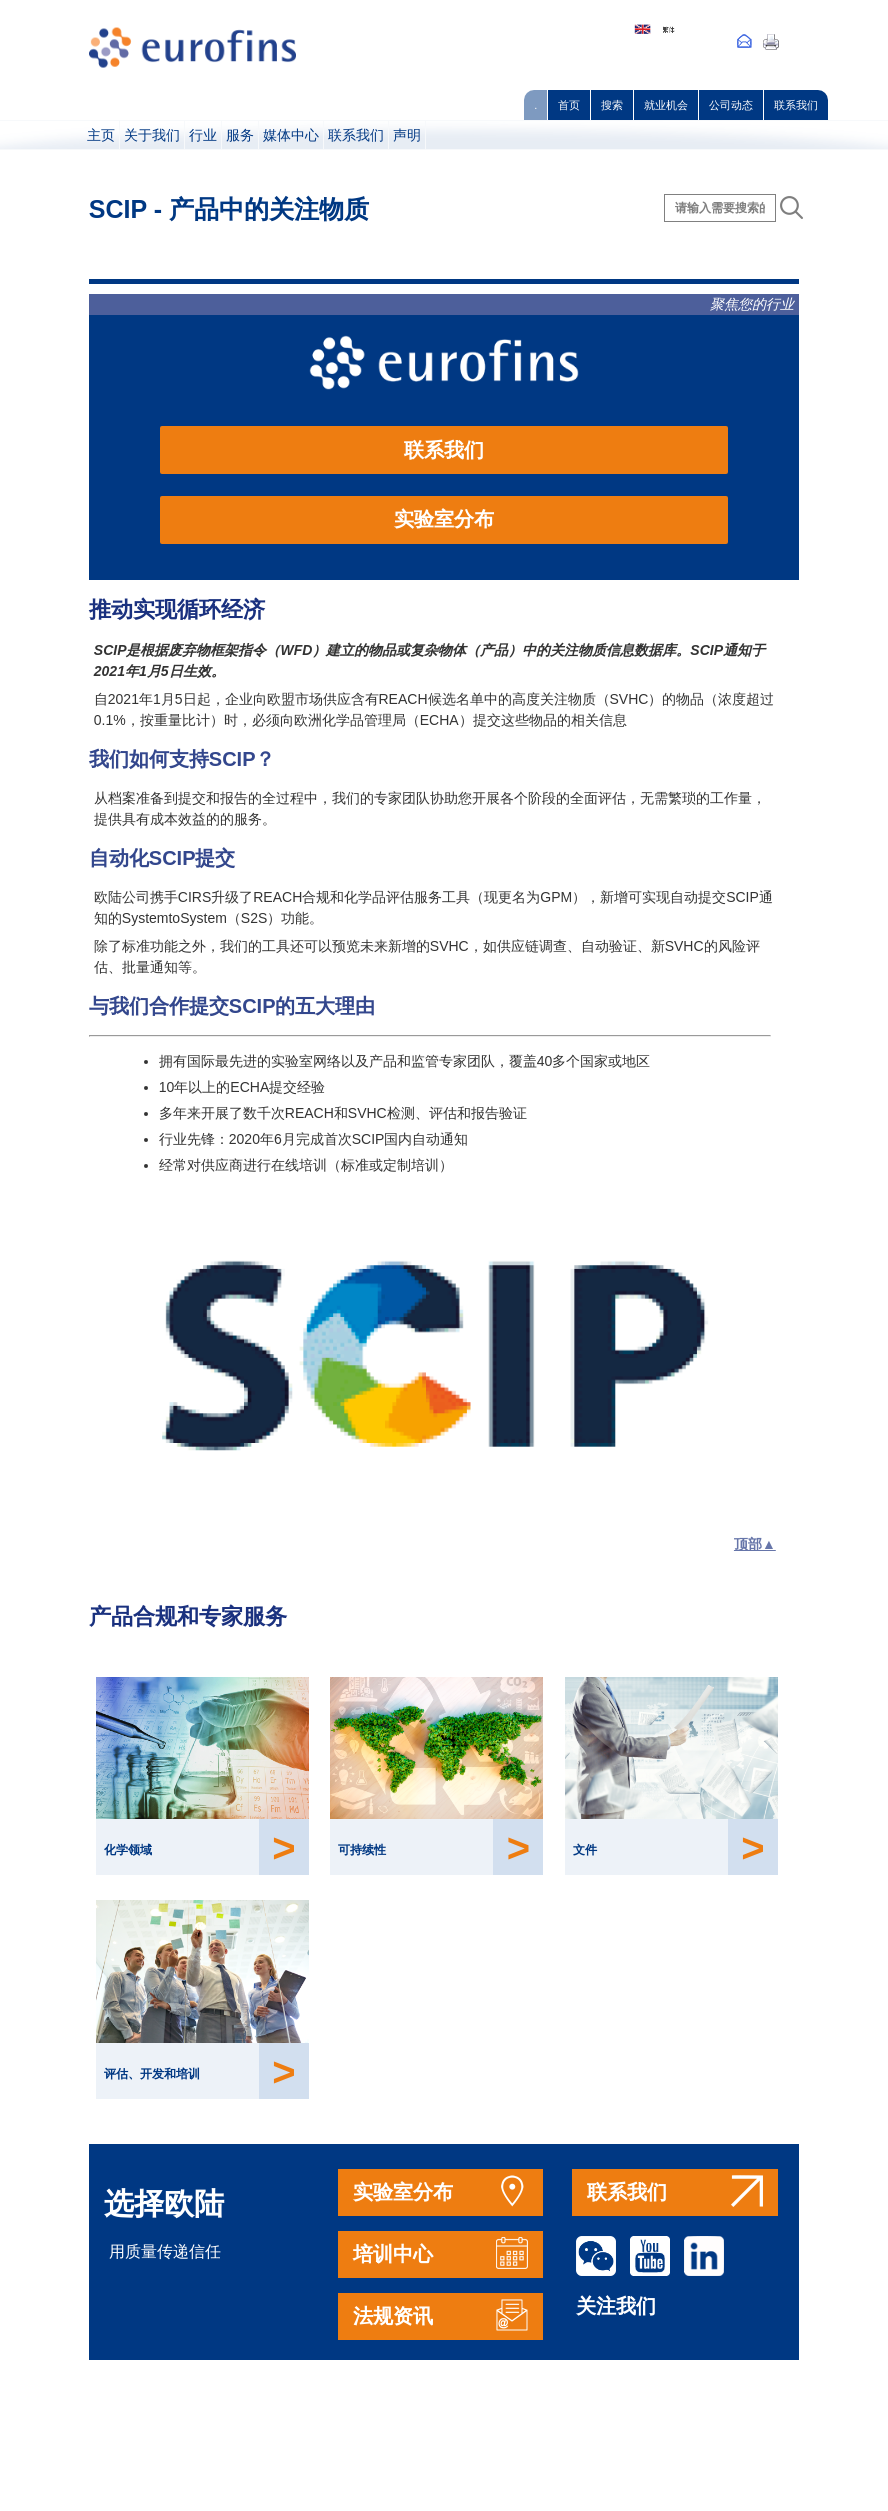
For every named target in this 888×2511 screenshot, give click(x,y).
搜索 (612, 105)
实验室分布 (444, 519)
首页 (569, 105)
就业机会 (666, 105)
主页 (101, 135)
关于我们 (152, 135)
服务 (240, 135)
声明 (407, 135)
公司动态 (731, 105)
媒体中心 (291, 135)
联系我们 (796, 105)
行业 (203, 135)
